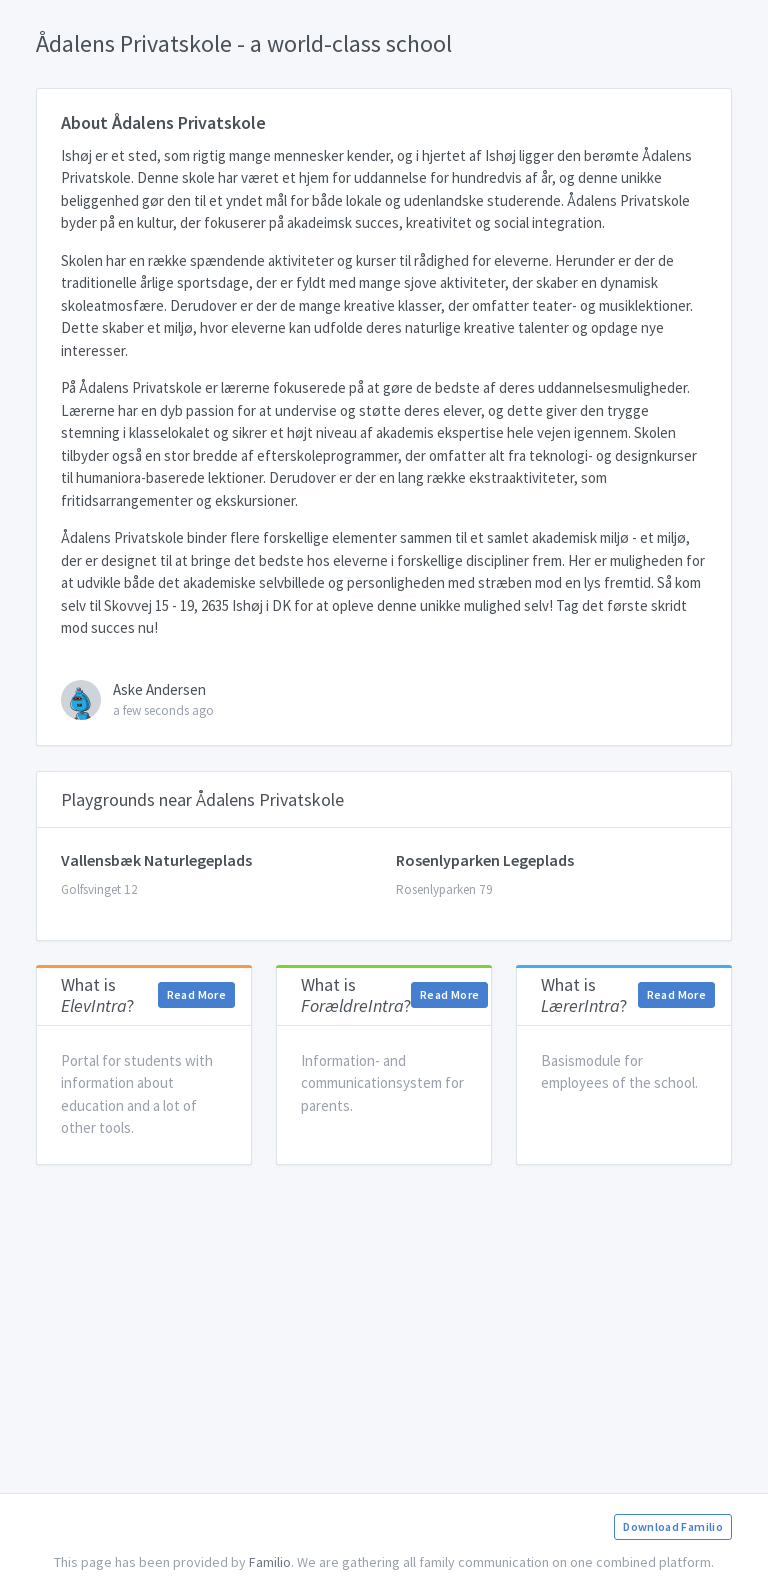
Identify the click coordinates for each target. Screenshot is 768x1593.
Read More (196, 994)
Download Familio (673, 1526)
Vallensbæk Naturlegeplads (156, 860)
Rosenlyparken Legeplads (485, 860)
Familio (270, 1562)
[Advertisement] (384, 1329)
